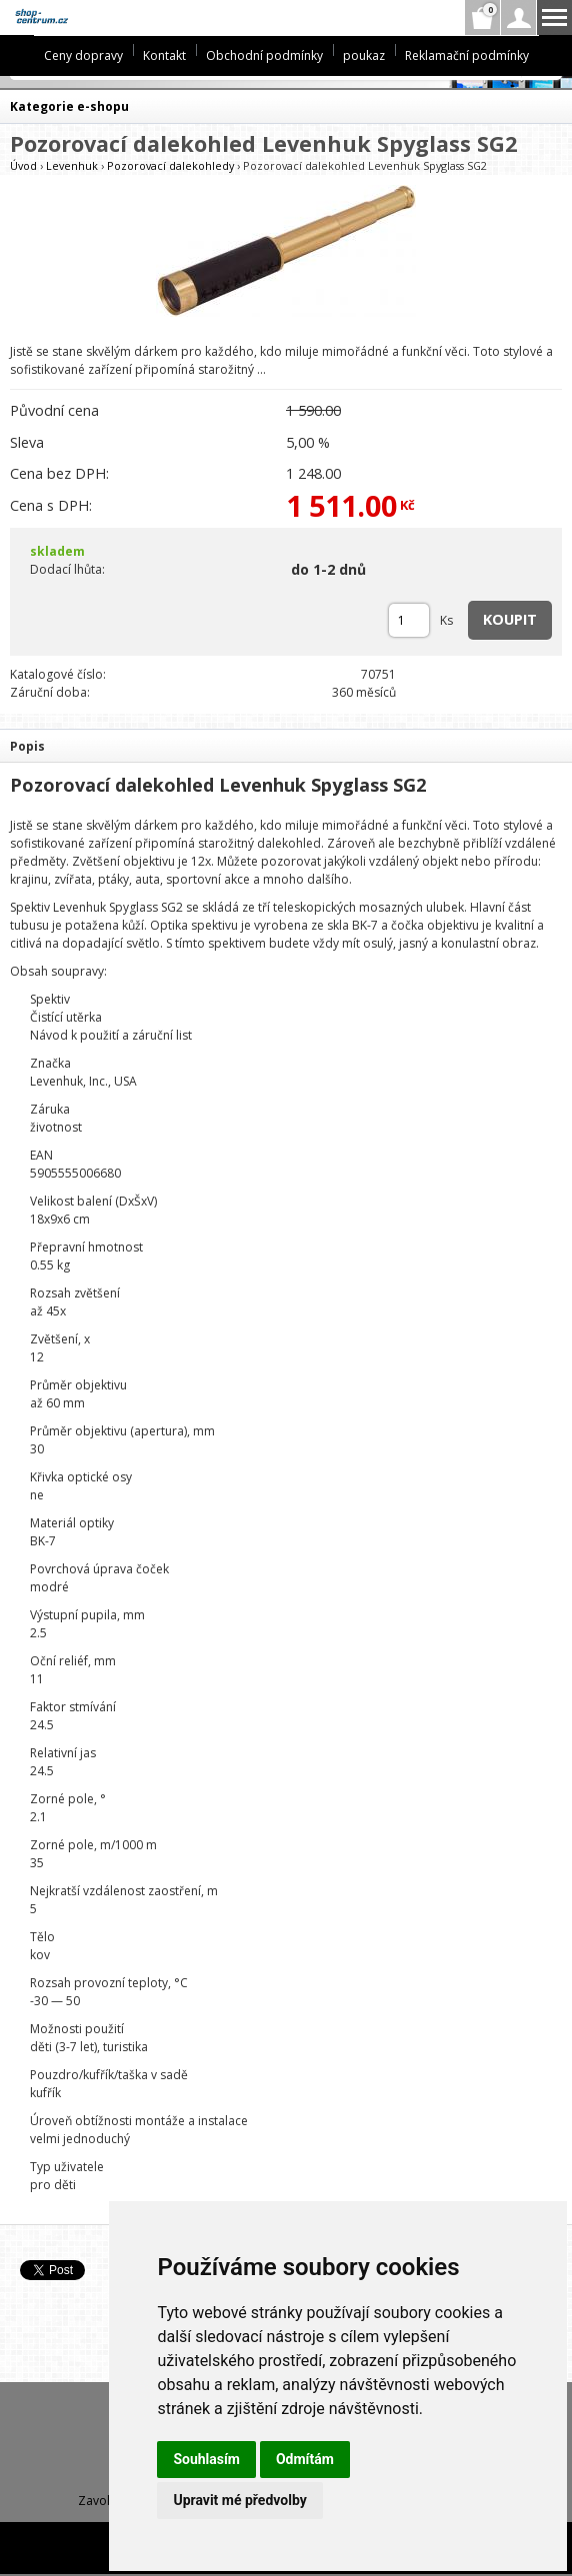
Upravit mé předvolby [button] (239, 2500)
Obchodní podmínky (264, 55)
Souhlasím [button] (206, 2459)
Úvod (23, 165)
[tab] (286, 745)
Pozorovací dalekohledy (170, 165)
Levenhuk (72, 165)
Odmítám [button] (305, 2459)
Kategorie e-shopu (69, 106)
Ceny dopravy (83, 55)
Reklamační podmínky (467, 55)
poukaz (364, 55)
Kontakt (164, 55)
